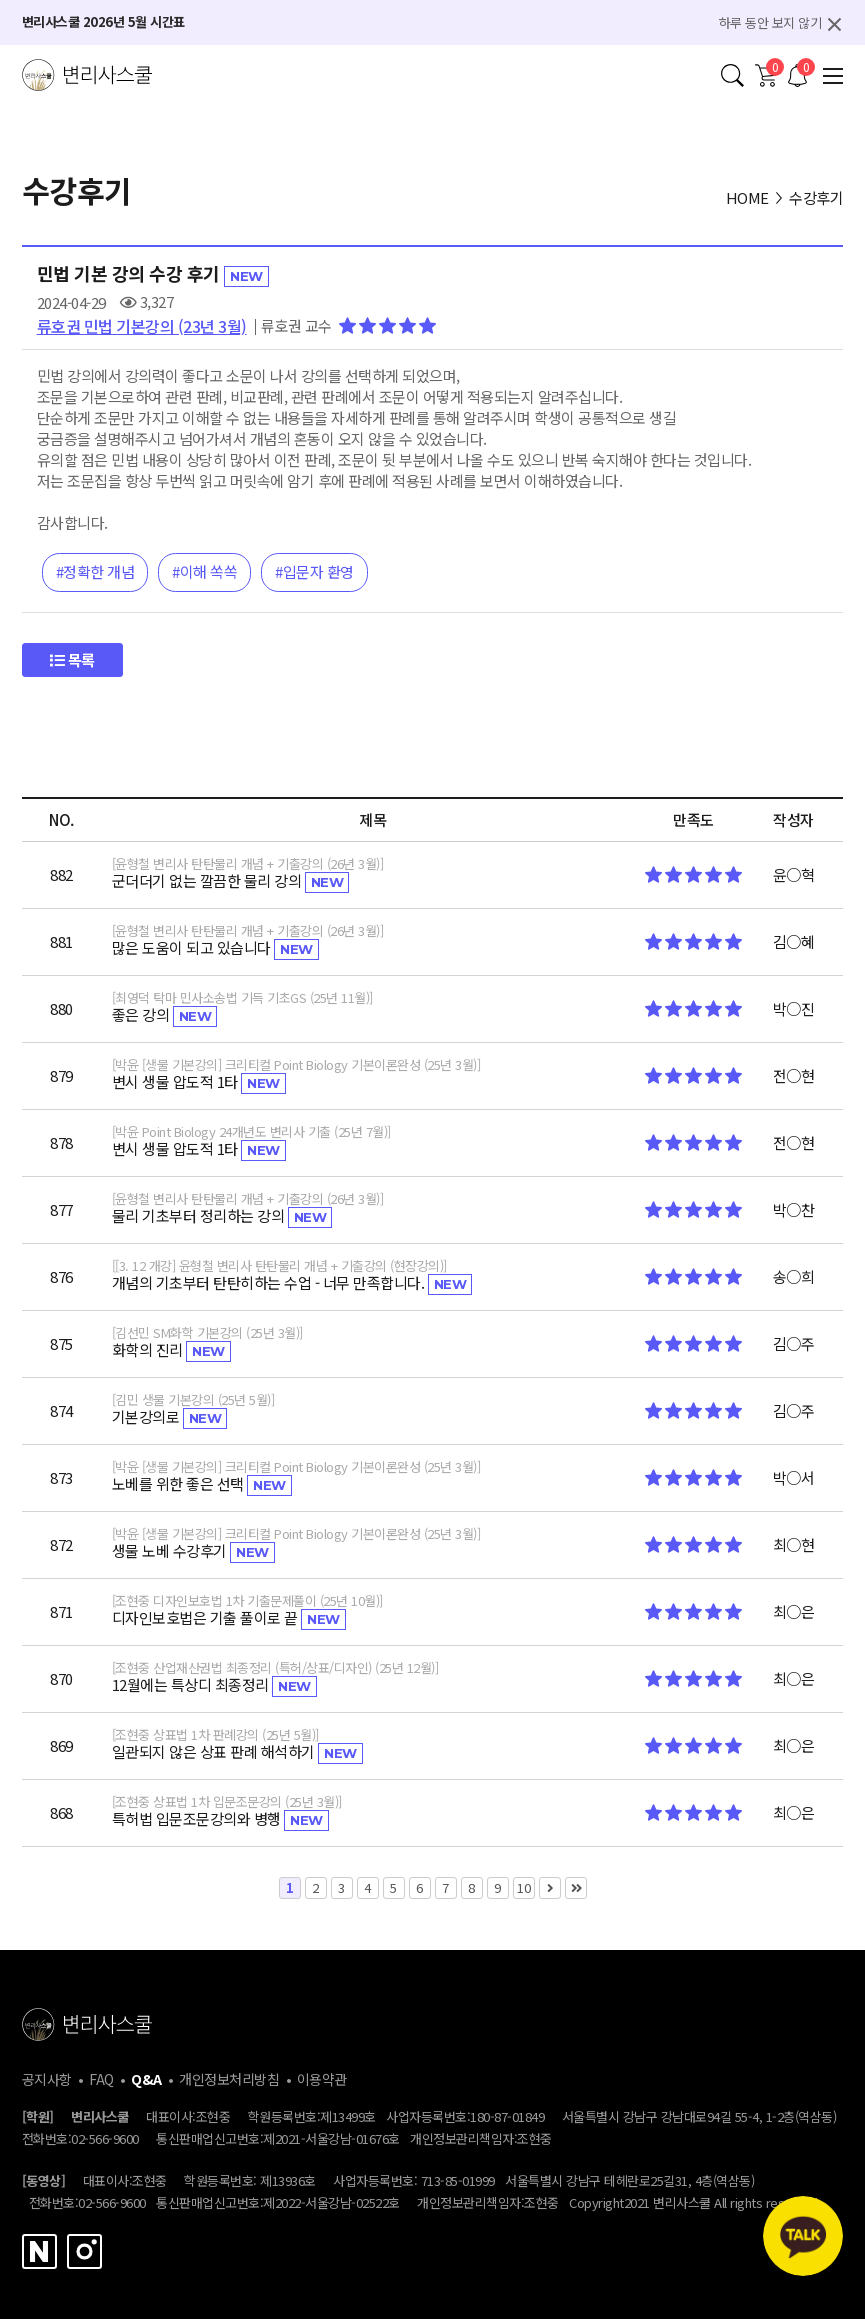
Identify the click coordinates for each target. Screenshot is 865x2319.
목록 (72, 659)
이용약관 (322, 2079)
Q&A (146, 2079)
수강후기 (816, 197)
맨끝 (576, 1888)
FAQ (101, 2079)
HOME (747, 197)
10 (522, 1887)
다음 (550, 1888)
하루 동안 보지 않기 (770, 22)
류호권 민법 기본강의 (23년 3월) (142, 326)
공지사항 (47, 2079)
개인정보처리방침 (229, 2079)
